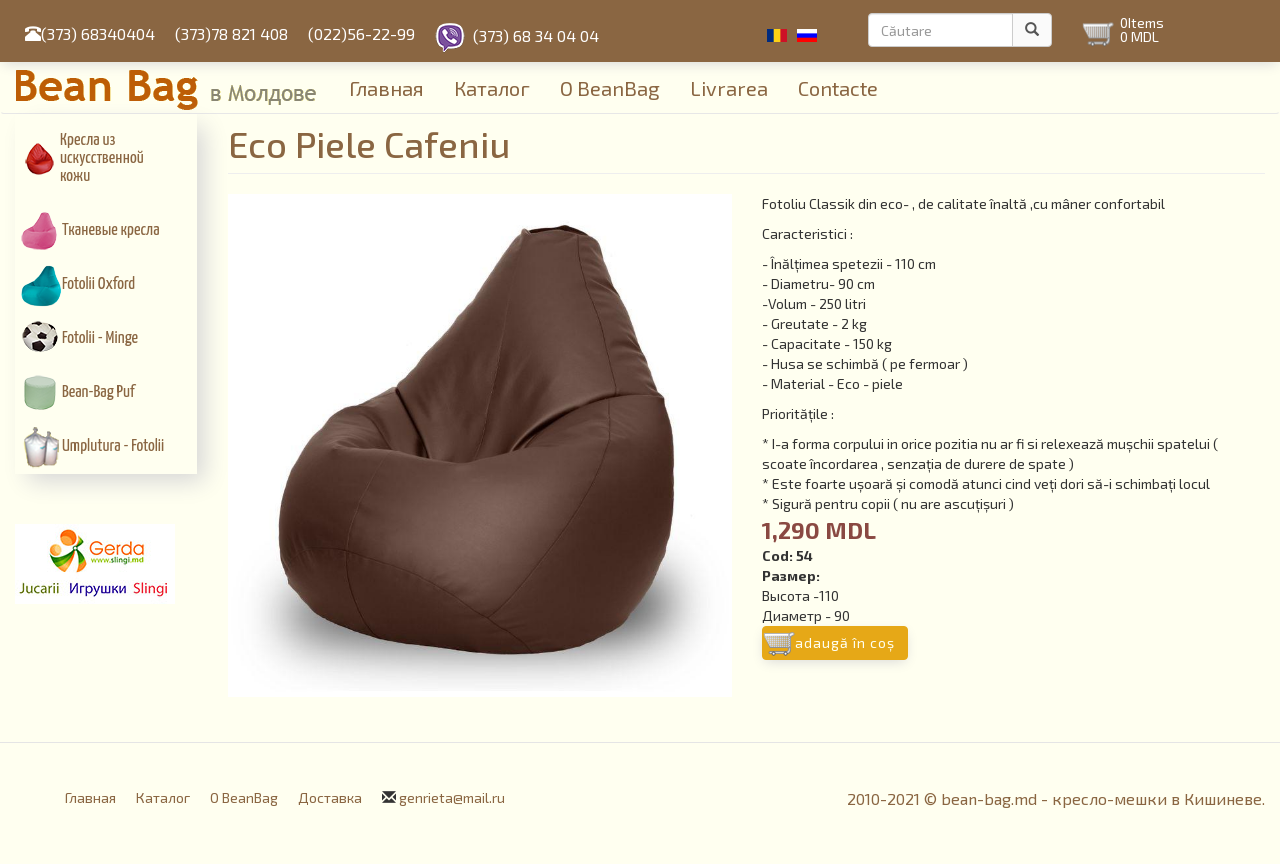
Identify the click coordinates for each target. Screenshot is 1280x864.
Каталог (492, 88)
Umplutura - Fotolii (113, 446)
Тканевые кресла (111, 230)
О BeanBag (610, 88)
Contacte (838, 88)
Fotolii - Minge (100, 338)
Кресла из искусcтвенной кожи (102, 158)
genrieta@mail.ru (452, 797)
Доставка (330, 797)
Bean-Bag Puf (98, 392)
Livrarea (729, 88)
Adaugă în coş (845, 642)
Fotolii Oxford (98, 284)
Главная (386, 88)
